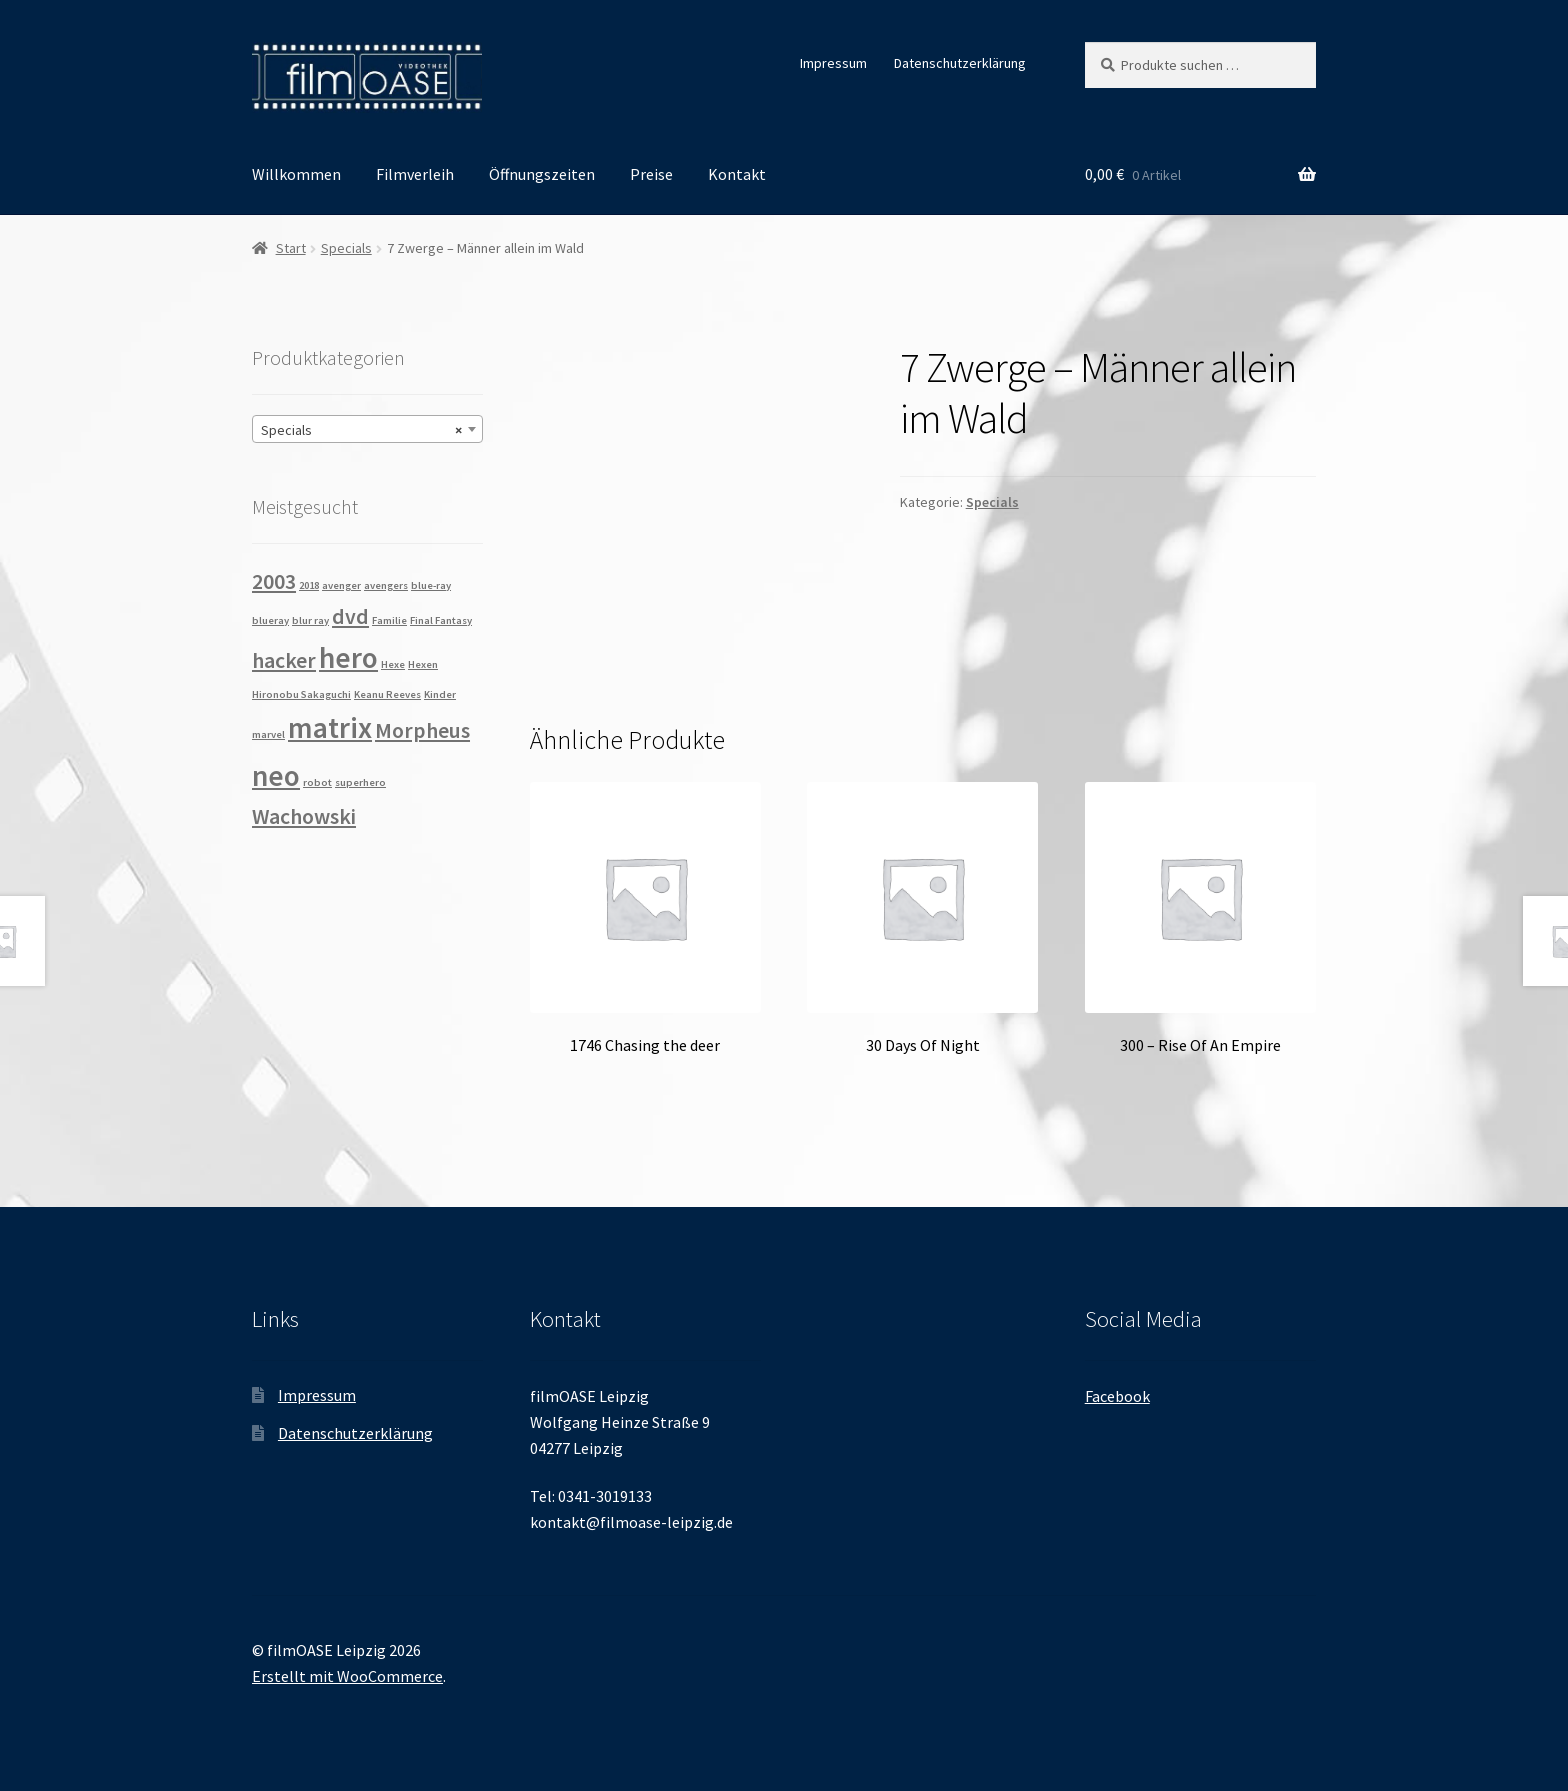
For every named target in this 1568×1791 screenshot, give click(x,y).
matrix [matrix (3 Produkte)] (330, 727)
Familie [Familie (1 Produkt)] (389, 620)
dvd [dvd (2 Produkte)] (350, 616)
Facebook (1117, 1396)
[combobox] (367, 429)
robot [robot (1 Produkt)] (317, 782)
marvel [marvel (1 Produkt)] (268, 734)
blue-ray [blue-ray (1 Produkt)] (431, 585)
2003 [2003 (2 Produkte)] (274, 581)
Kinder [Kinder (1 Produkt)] (440, 694)
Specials (346, 248)
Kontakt (737, 174)
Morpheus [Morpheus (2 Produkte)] (422, 730)
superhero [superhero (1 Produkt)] (360, 782)
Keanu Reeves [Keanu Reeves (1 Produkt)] (387, 694)
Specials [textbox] (361, 430)
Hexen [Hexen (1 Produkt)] (423, 664)
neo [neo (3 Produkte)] (276, 775)
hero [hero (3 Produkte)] (348, 657)
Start (291, 248)
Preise (651, 174)
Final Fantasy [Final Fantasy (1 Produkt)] (441, 620)
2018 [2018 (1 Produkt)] (309, 585)
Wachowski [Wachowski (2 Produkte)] (304, 816)
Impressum (833, 63)
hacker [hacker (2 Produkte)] (284, 660)
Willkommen (296, 174)
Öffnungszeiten (542, 174)
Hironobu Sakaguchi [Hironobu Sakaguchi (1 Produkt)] (301, 694)
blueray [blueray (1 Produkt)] (270, 620)
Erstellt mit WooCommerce (347, 1676)
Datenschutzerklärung (960, 63)
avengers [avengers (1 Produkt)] (386, 585)
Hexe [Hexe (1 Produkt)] (393, 664)
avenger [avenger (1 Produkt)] (341, 585)
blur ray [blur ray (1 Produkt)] (310, 620)
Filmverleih (415, 174)
